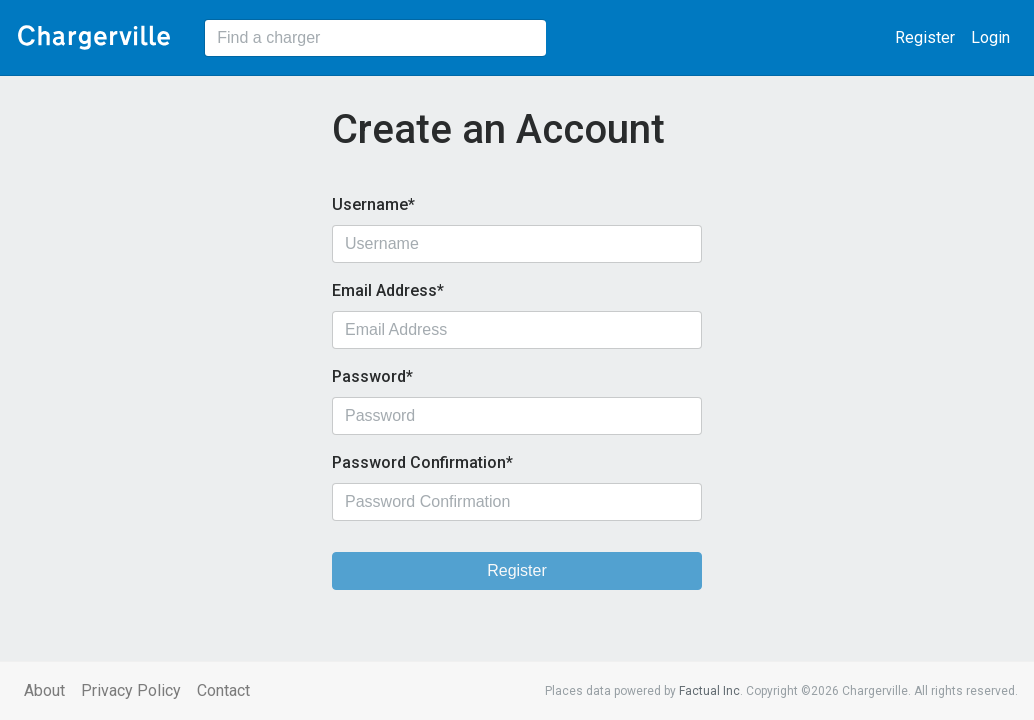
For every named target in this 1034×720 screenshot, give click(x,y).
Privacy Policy (131, 690)
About (44, 690)
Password (369, 376)
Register (925, 37)
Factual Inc (709, 691)
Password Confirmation (419, 462)
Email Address (384, 290)
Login (990, 37)
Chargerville (94, 37)
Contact (223, 690)
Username (370, 204)
